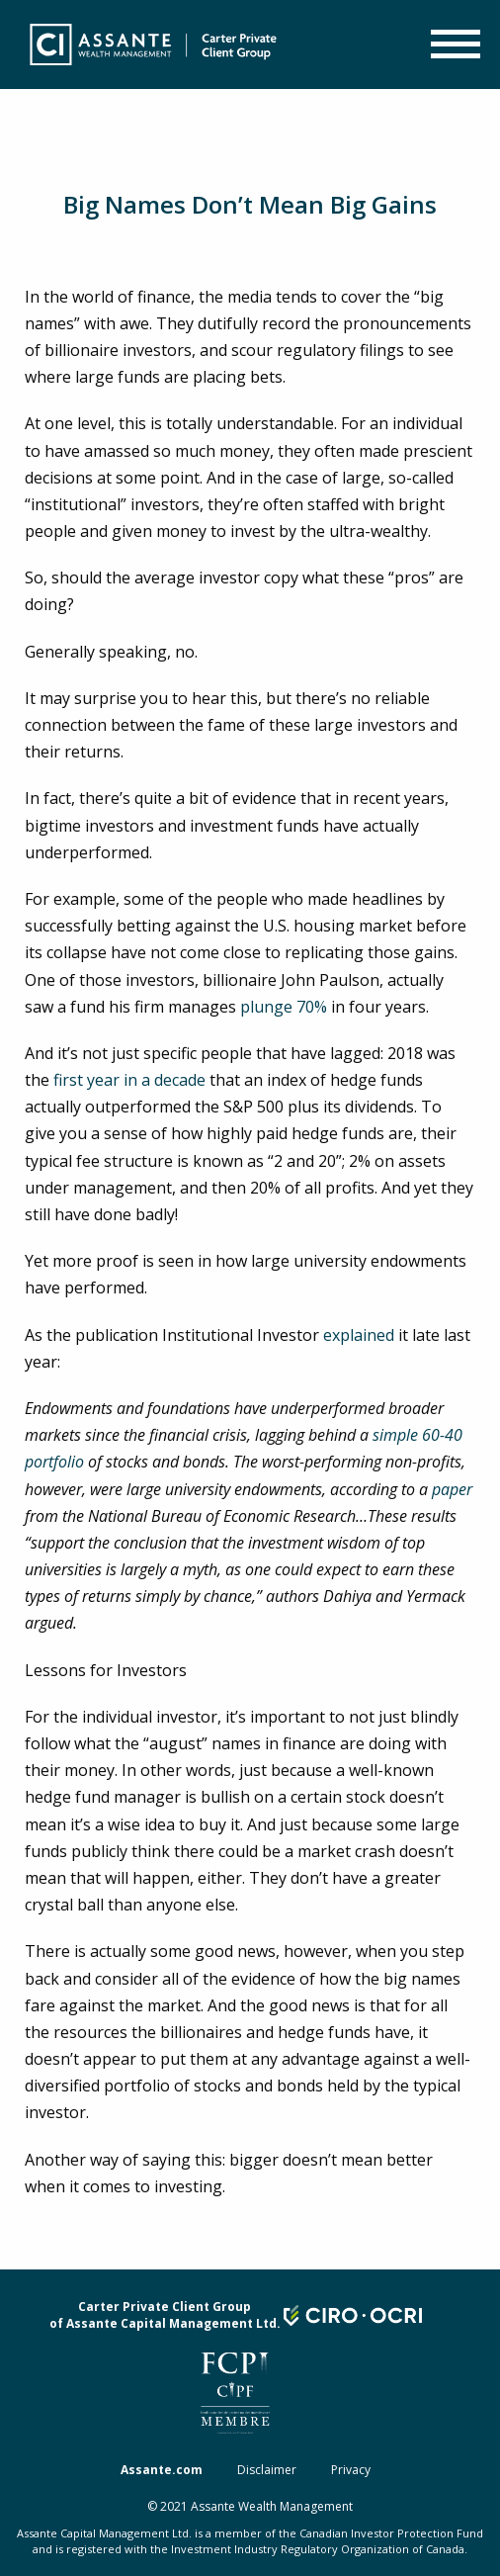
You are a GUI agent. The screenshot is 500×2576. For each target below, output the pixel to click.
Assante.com (162, 2469)
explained (358, 1335)
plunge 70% (283, 1007)
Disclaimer (266, 2469)
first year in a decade (129, 1080)
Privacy (351, 2469)
